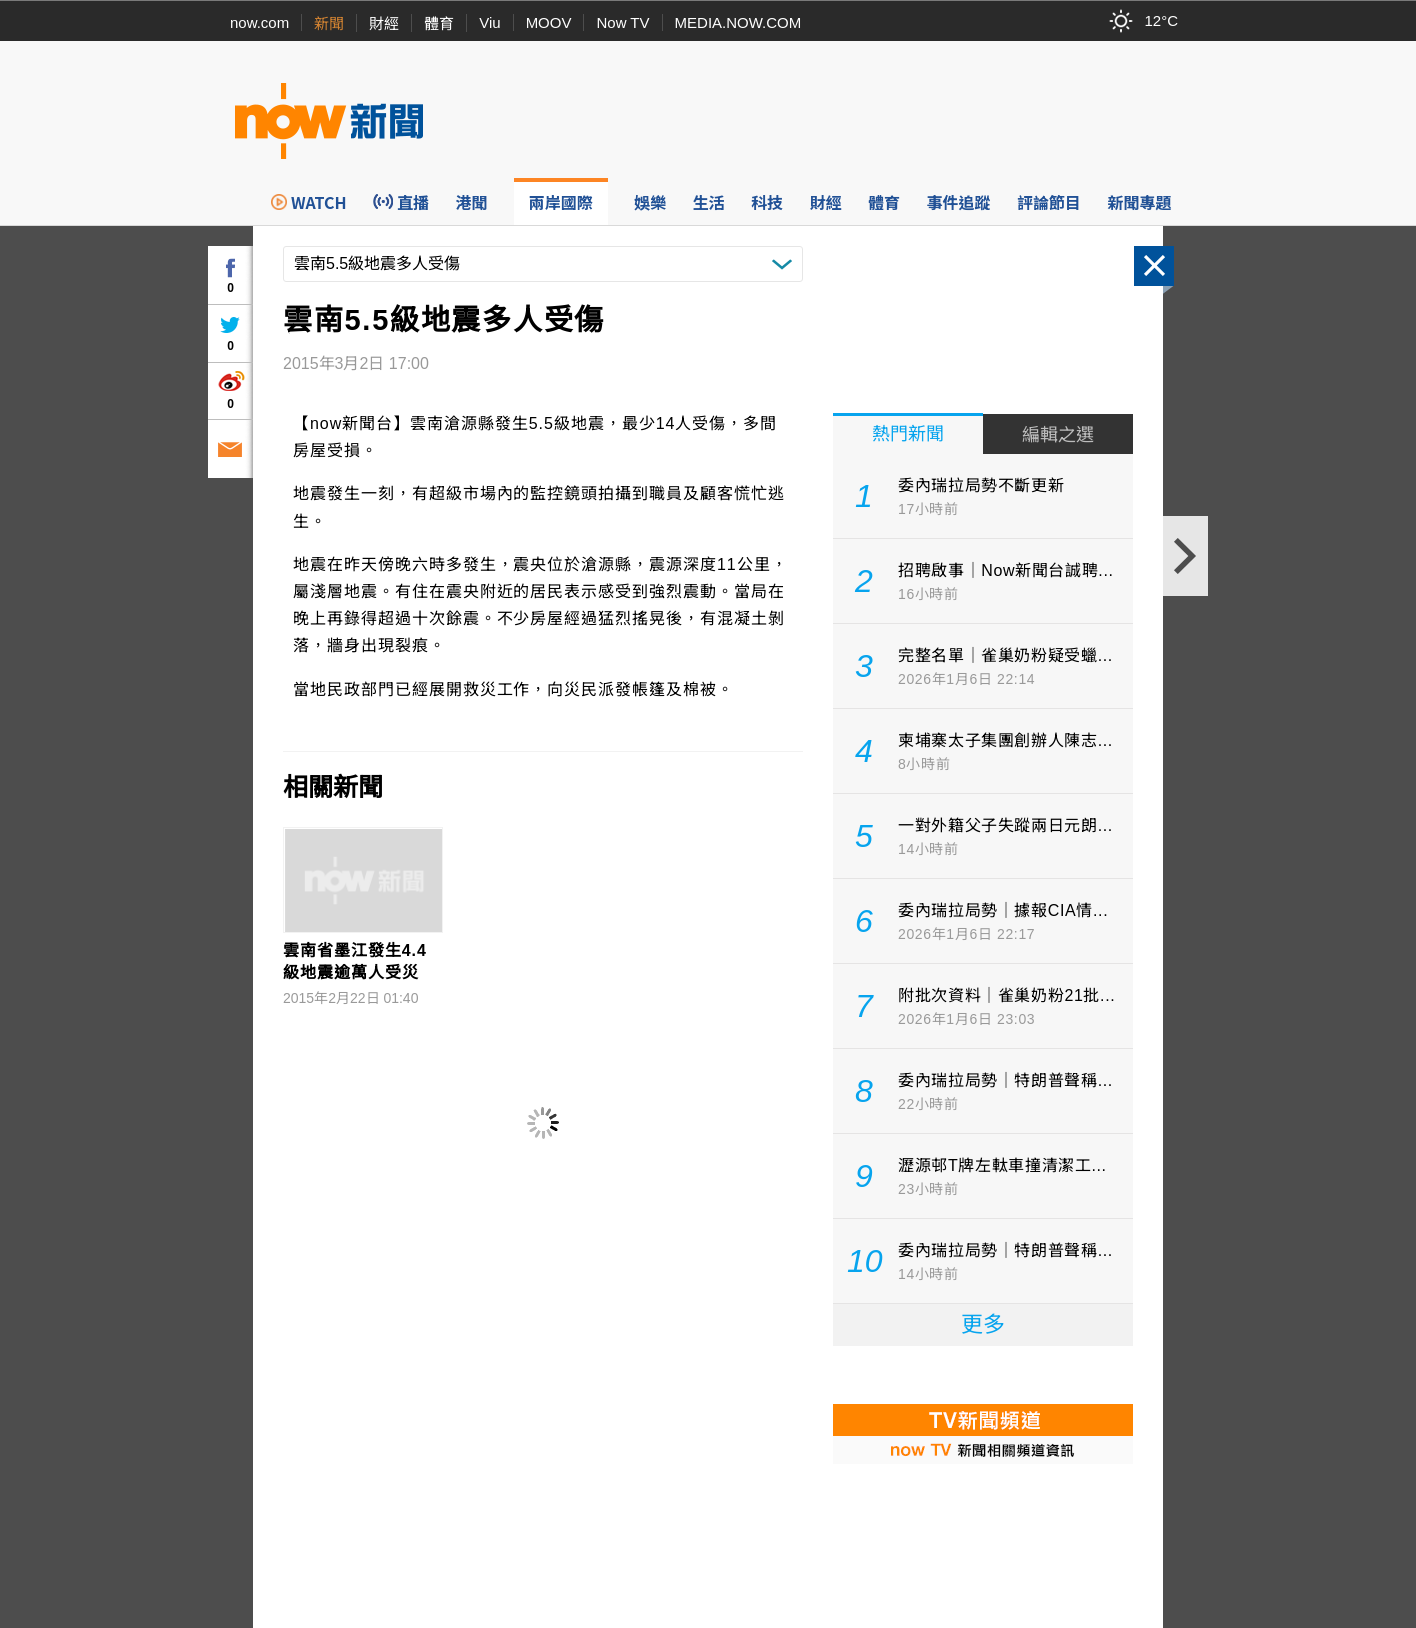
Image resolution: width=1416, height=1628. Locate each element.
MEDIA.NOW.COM (738, 22)
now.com (259, 22)
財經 (384, 23)
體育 (439, 23)
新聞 (329, 23)
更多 (983, 1324)
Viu (489, 22)
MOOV (549, 22)
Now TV (622, 22)
